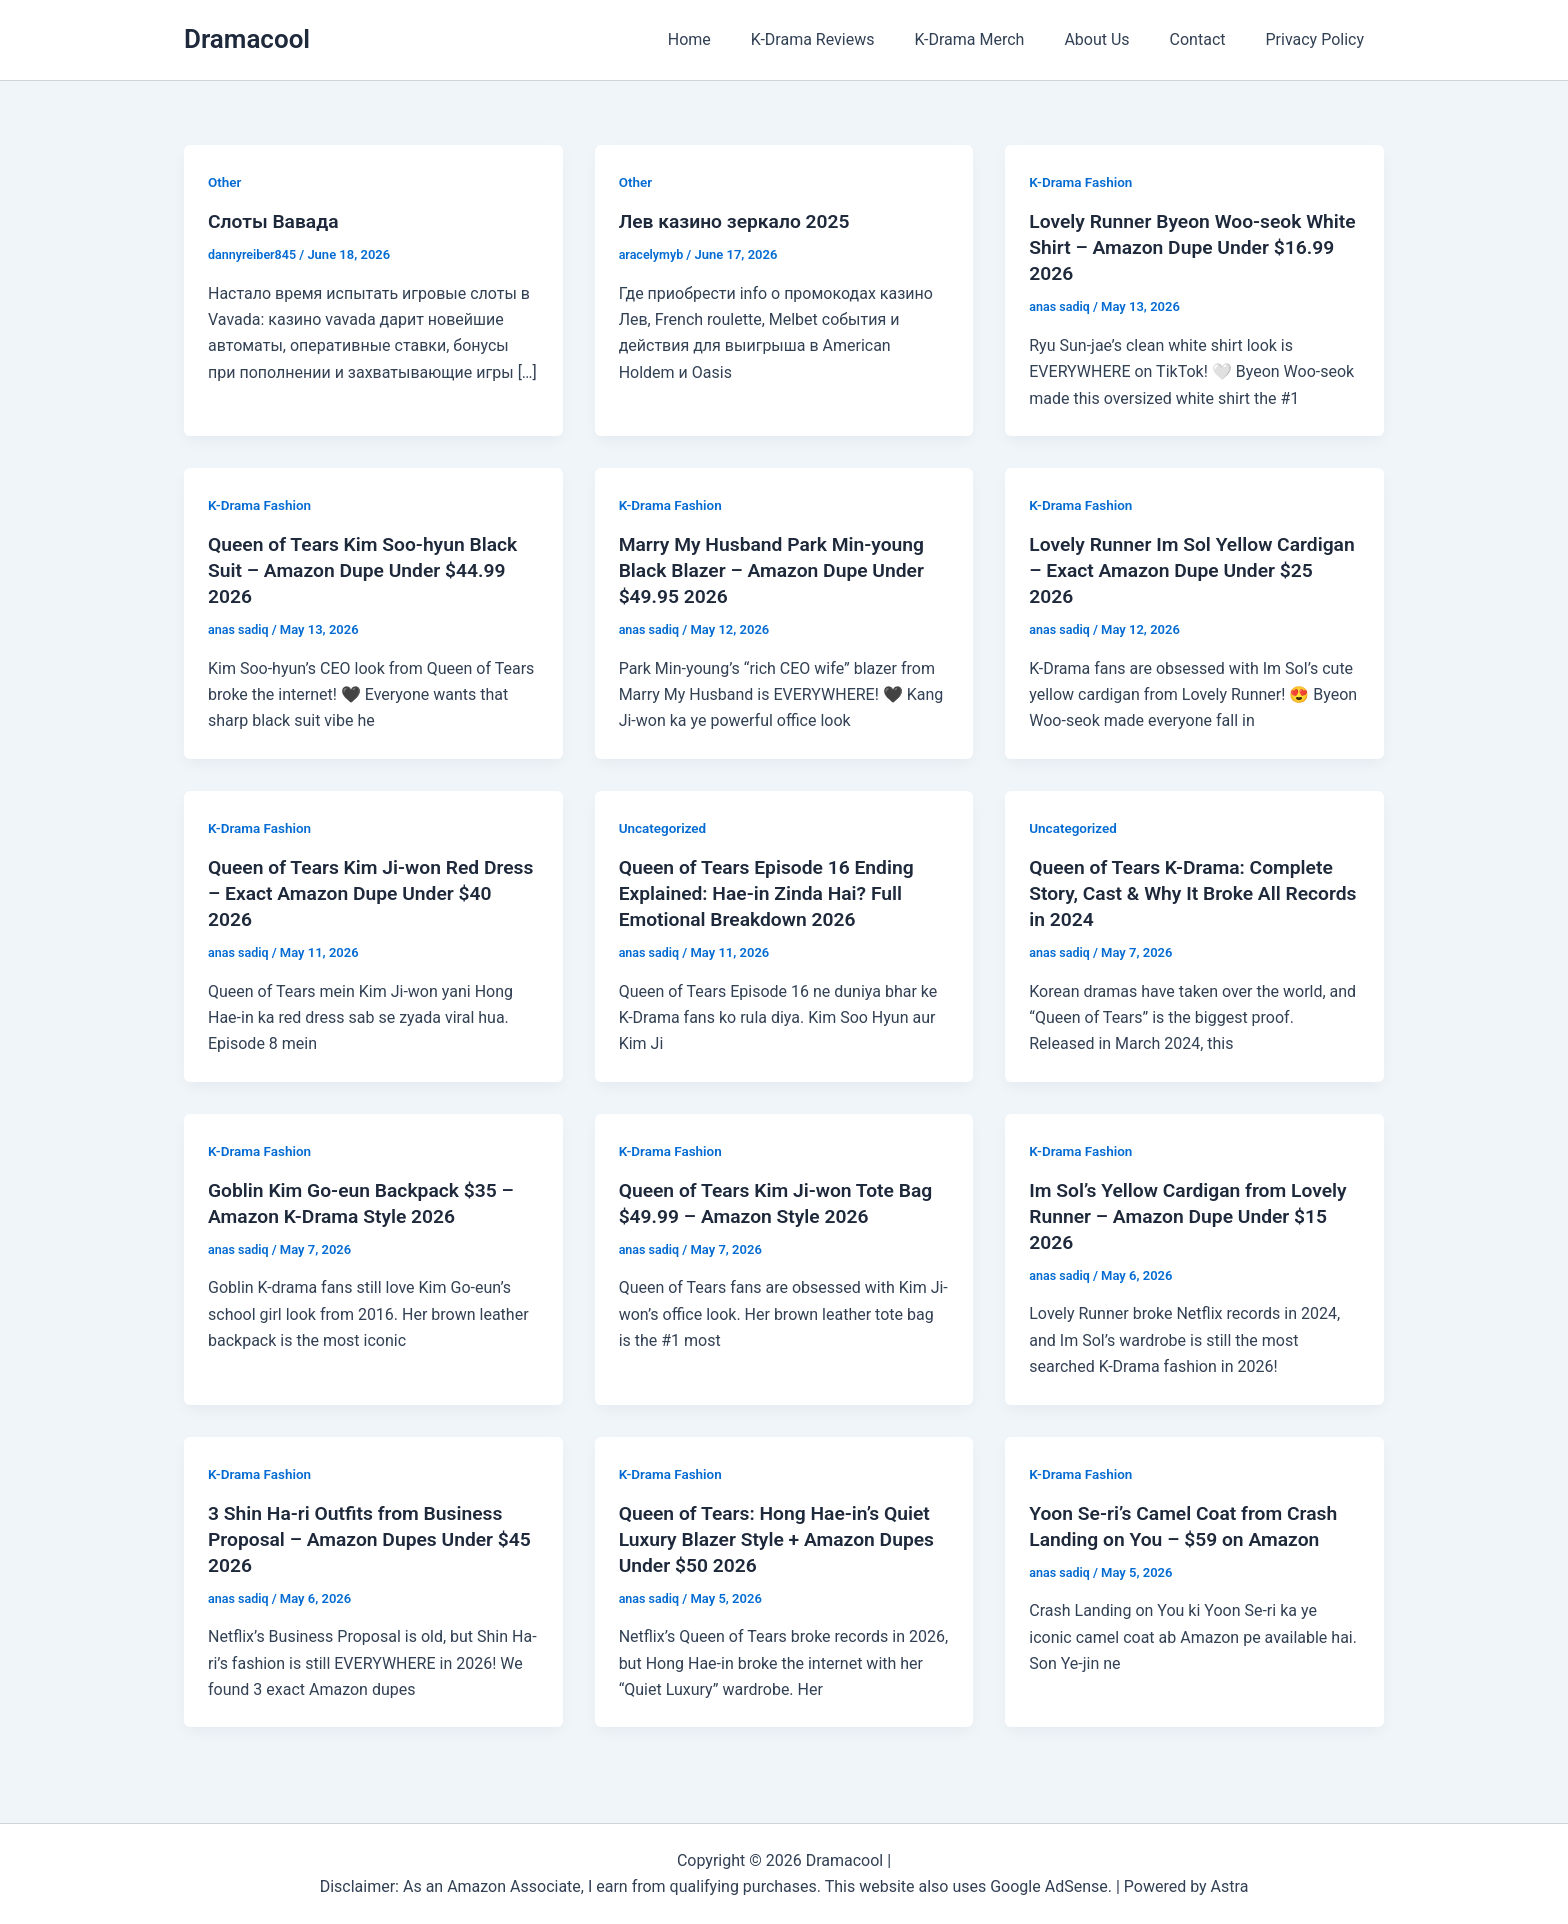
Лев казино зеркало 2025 (739, 221)
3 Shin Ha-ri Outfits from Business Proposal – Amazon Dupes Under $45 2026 (361, 1538)
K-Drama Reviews (849, 39)
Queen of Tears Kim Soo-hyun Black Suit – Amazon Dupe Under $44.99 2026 (368, 570)
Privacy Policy (1319, 39)
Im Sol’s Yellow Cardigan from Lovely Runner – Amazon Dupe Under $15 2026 (1194, 1216)
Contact (1210, 39)
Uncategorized (664, 828)
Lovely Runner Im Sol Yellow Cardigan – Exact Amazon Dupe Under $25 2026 (1170, 570)
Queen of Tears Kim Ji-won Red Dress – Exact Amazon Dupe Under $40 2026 (364, 893)
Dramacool (247, 39)
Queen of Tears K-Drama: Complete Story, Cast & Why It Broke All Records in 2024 (1186, 893)
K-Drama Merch (997, 39)
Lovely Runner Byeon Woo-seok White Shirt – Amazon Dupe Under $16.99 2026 (1181, 247)
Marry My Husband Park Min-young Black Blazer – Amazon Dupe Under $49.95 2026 (777, 570)
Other (225, 182)
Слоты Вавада (276, 221)
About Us (1116, 39)
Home (733, 39)
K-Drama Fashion (1082, 182)
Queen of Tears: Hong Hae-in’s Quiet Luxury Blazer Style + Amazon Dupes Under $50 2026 (783, 1538)
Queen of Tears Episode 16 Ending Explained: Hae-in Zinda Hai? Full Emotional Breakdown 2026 (772, 893)
